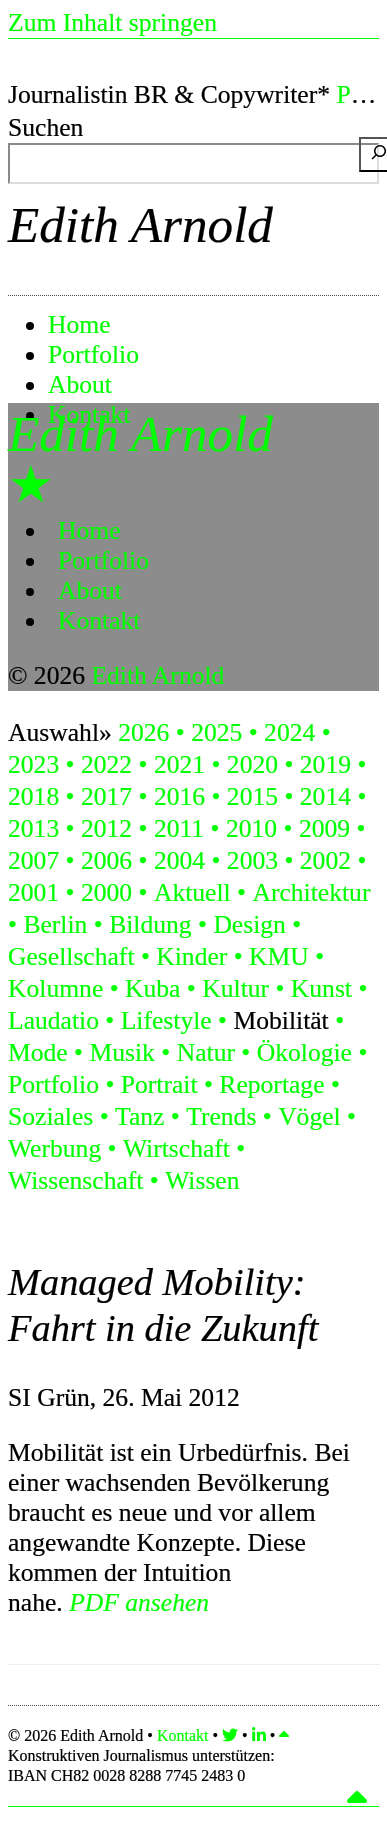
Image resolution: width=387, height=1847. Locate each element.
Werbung (54, 1148)
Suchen (45, 127)
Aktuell (192, 892)
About (80, 384)
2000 (106, 892)
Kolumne (55, 988)
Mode (38, 1052)
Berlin (55, 924)
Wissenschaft (75, 1180)
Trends (221, 1116)
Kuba (152, 988)
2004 (179, 860)
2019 (325, 764)
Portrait (159, 1084)
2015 (252, 796)
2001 (33, 892)
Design (249, 924)
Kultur (235, 988)
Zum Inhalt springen (112, 22)
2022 (106, 764)
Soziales (50, 1116)
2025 (216, 732)
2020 (252, 764)
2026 (143, 732)
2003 (252, 860)
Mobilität (280, 1020)
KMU (279, 956)
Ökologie (304, 1052)
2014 (325, 796)
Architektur (311, 892)
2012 (106, 828)
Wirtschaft (176, 1148)
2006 (106, 860)
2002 (325, 860)
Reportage (271, 1084)
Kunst (321, 988)
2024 (289, 732)
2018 (33, 796)
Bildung (150, 924)
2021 (179, 764)
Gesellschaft (71, 956)
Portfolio (93, 354)
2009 (324, 828)
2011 (179, 828)
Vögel (309, 1116)
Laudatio (53, 1020)
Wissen (202, 1180)
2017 (106, 796)
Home (79, 324)
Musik (121, 1052)
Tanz (139, 1116)
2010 (251, 828)
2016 (179, 796)
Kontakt (99, 620)
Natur (206, 1052)
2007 (33, 860)
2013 (33, 828)
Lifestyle (166, 1020)
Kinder (191, 956)
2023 (33, 764)
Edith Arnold (140, 224)
